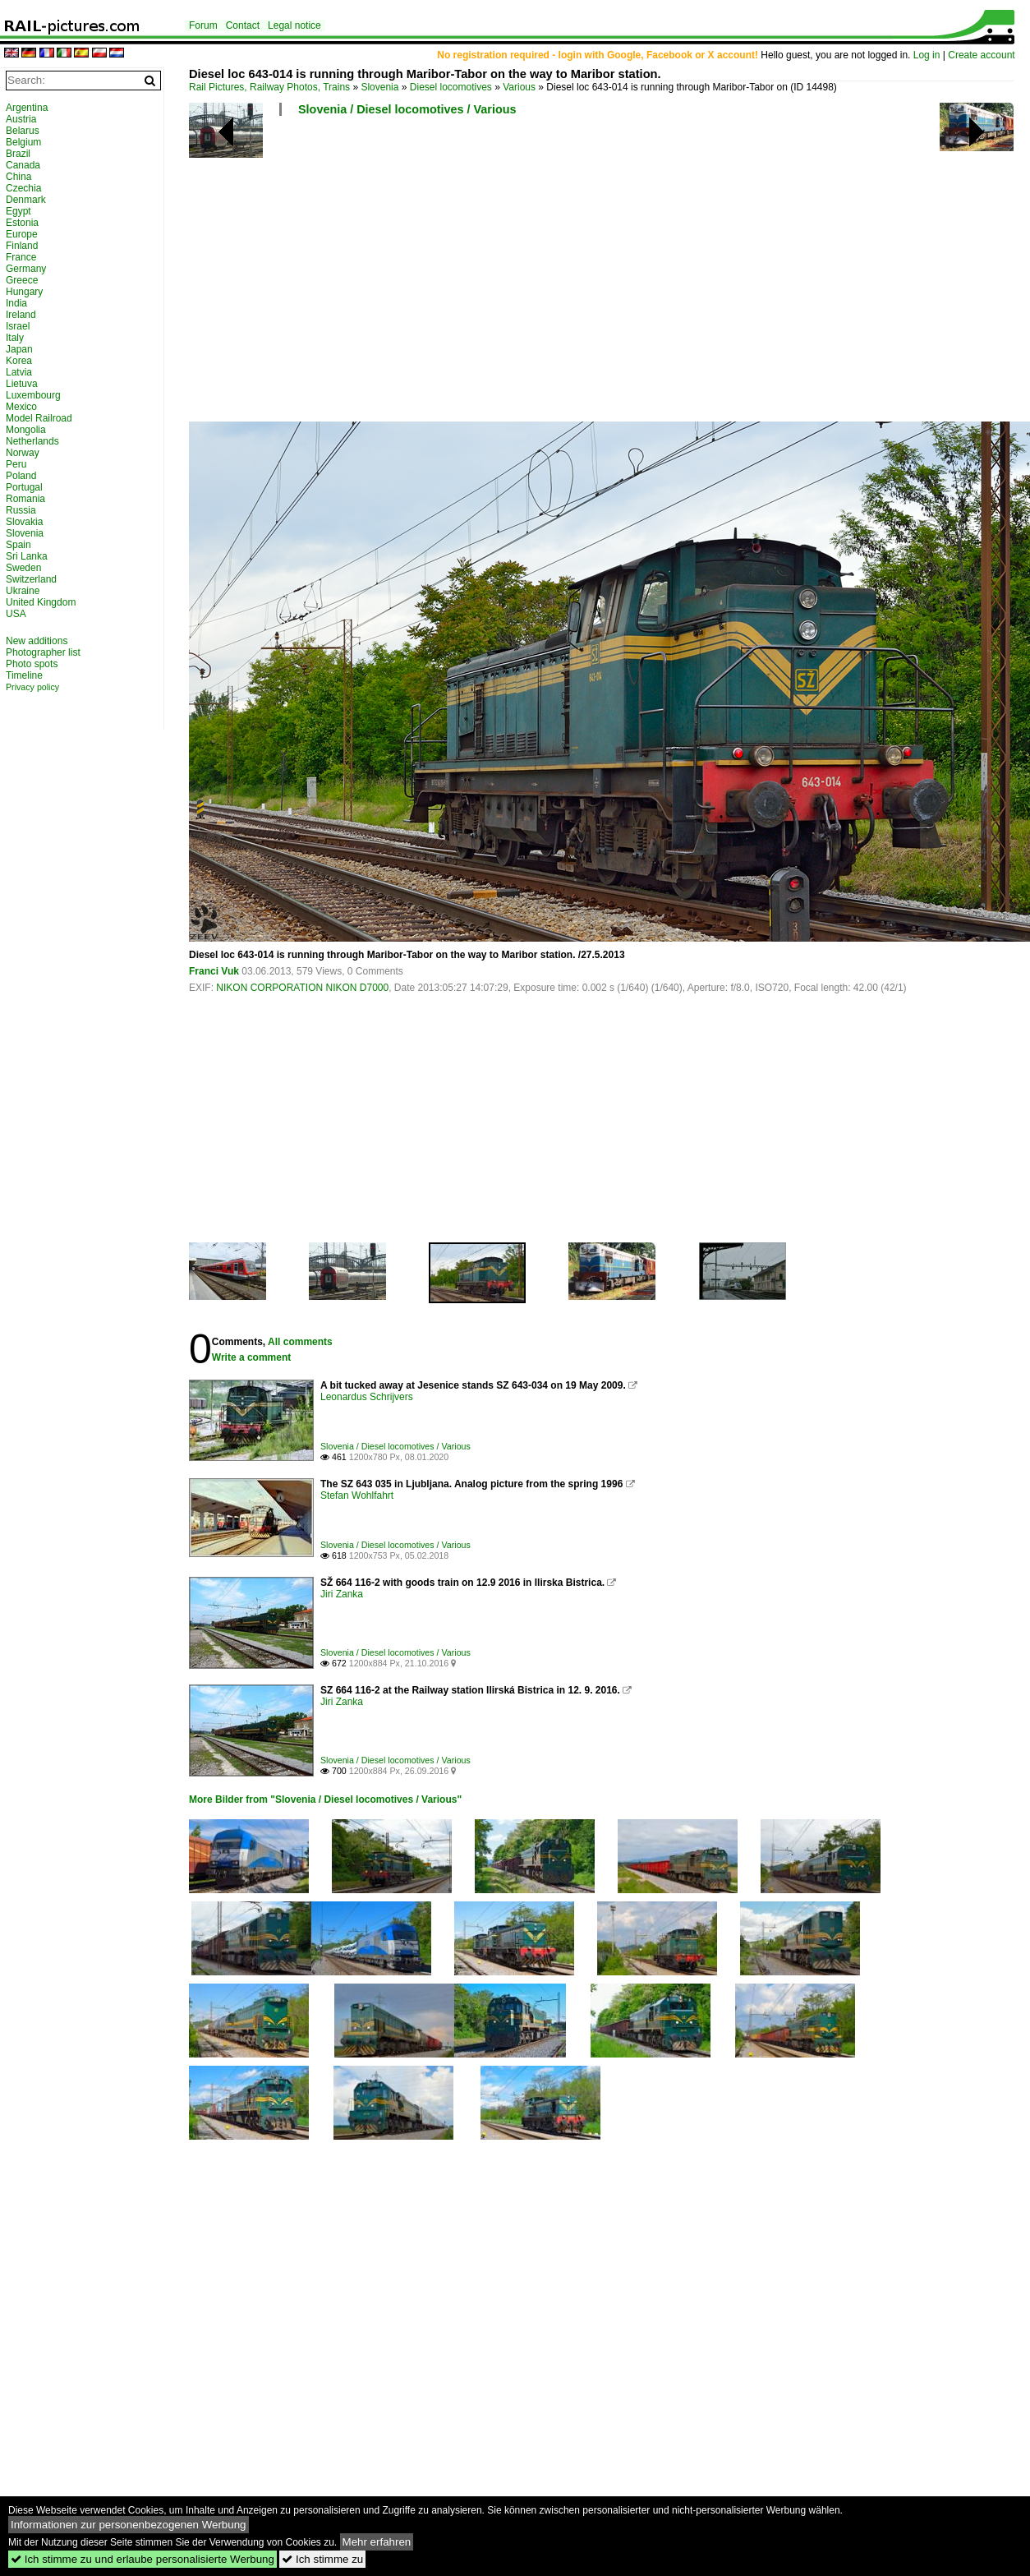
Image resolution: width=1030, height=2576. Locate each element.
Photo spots (31, 664)
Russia (21, 510)
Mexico (21, 406)
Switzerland (31, 579)
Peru (16, 464)
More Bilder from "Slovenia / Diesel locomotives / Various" (325, 1799)
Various (519, 87)
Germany (26, 268)
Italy (15, 337)
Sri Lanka (27, 556)
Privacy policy (32, 687)
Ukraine (22, 591)
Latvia (19, 372)
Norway (22, 453)
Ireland (21, 314)
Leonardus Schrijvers (366, 1397)
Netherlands (32, 441)
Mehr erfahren (377, 2542)
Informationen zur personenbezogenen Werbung (128, 2524)
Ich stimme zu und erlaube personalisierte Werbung (142, 2559)
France (21, 257)
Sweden (23, 568)
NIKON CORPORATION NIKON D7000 (302, 987)
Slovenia (379, 87)
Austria (21, 119)
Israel (18, 326)
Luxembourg (33, 395)
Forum (203, 25)
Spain (18, 545)
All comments (300, 1342)
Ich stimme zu (322, 2559)
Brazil (18, 153)
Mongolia (26, 429)
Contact (243, 25)
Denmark (26, 199)
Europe (22, 234)
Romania (25, 499)
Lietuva (22, 383)
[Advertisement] (497, 275)
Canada (23, 165)
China (18, 176)
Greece (22, 280)
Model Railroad (39, 418)
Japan (19, 349)
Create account (981, 55)
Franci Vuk (214, 971)
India (16, 303)
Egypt (18, 211)
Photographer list (43, 652)
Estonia (22, 222)
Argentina (27, 107)
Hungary (24, 291)
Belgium (23, 142)
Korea (19, 360)
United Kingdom (41, 602)
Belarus (22, 130)
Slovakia (24, 522)
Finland (22, 245)
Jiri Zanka (341, 1594)
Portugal (24, 487)
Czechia (23, 188)
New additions (36, 641)
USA (16, 614)
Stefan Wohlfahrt (356, 1495)
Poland (21, 476)
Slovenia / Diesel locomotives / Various (407, 109)
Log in (926, 55)
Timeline (24, 675)
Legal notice (294, 25)
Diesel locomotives (451, 87)
